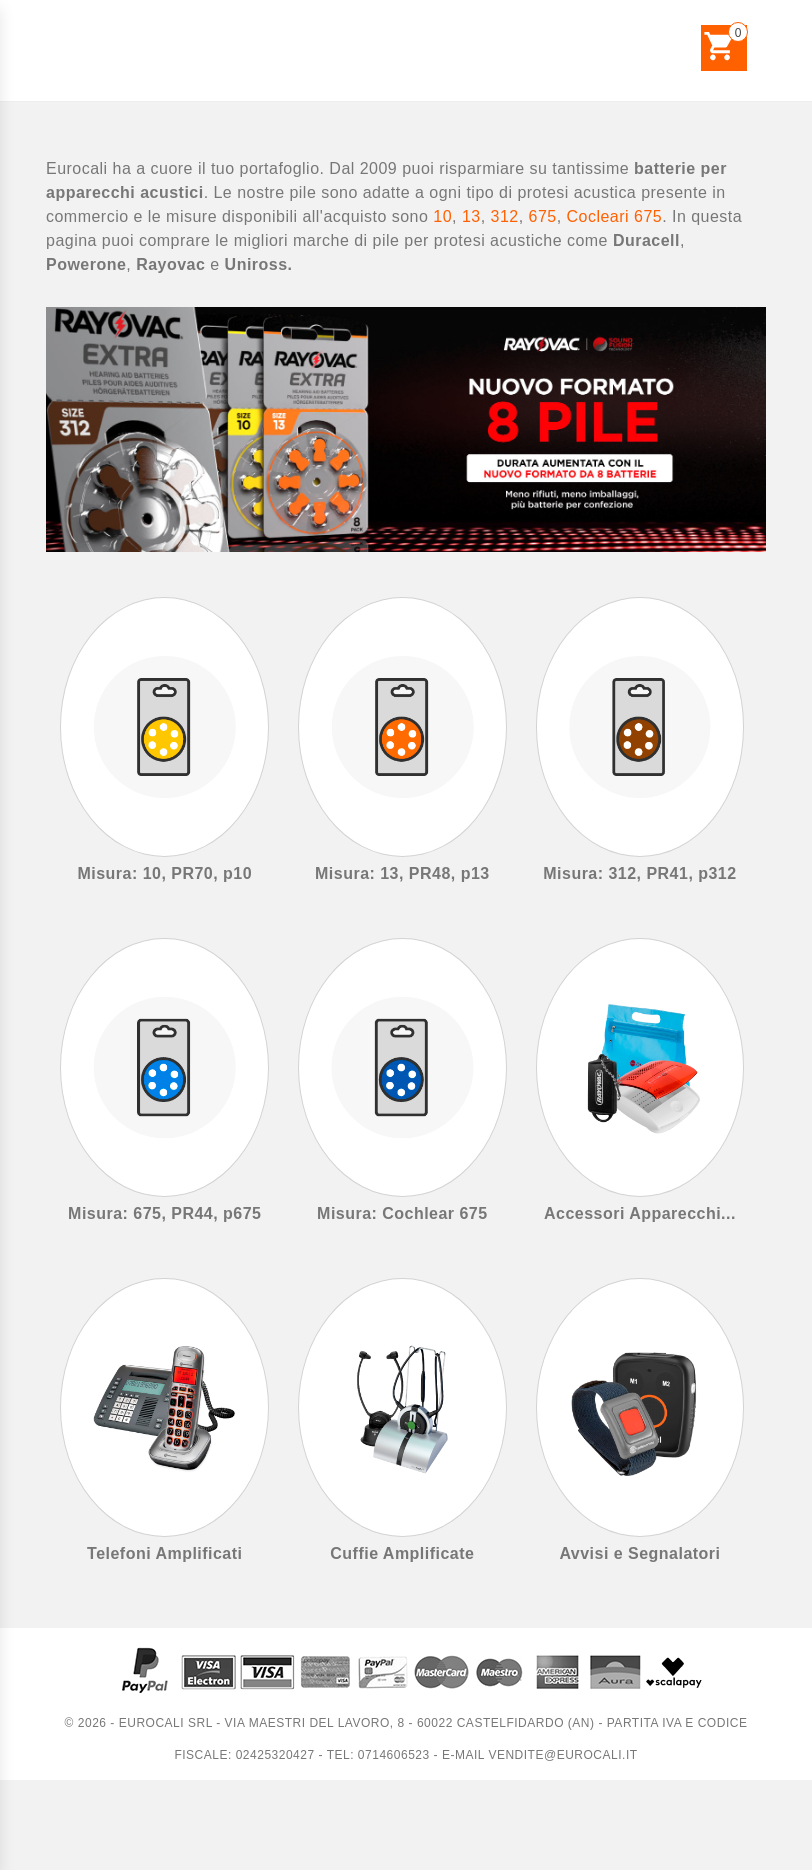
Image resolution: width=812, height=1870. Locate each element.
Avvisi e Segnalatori (639, 1553)
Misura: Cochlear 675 (402, 1213)
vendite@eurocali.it (562, 1755)
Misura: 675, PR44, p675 (164, 1213)
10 (442, 216)
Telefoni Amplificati (164, 1553)
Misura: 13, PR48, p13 (402, 873)
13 (471, 216)
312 (505, 216)
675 (543, 216)
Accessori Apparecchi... (640, 1213)
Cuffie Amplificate (402, 1553)
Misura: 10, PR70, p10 (164, 873)
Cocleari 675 (615, 216)
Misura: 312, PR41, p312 (639, 873)
